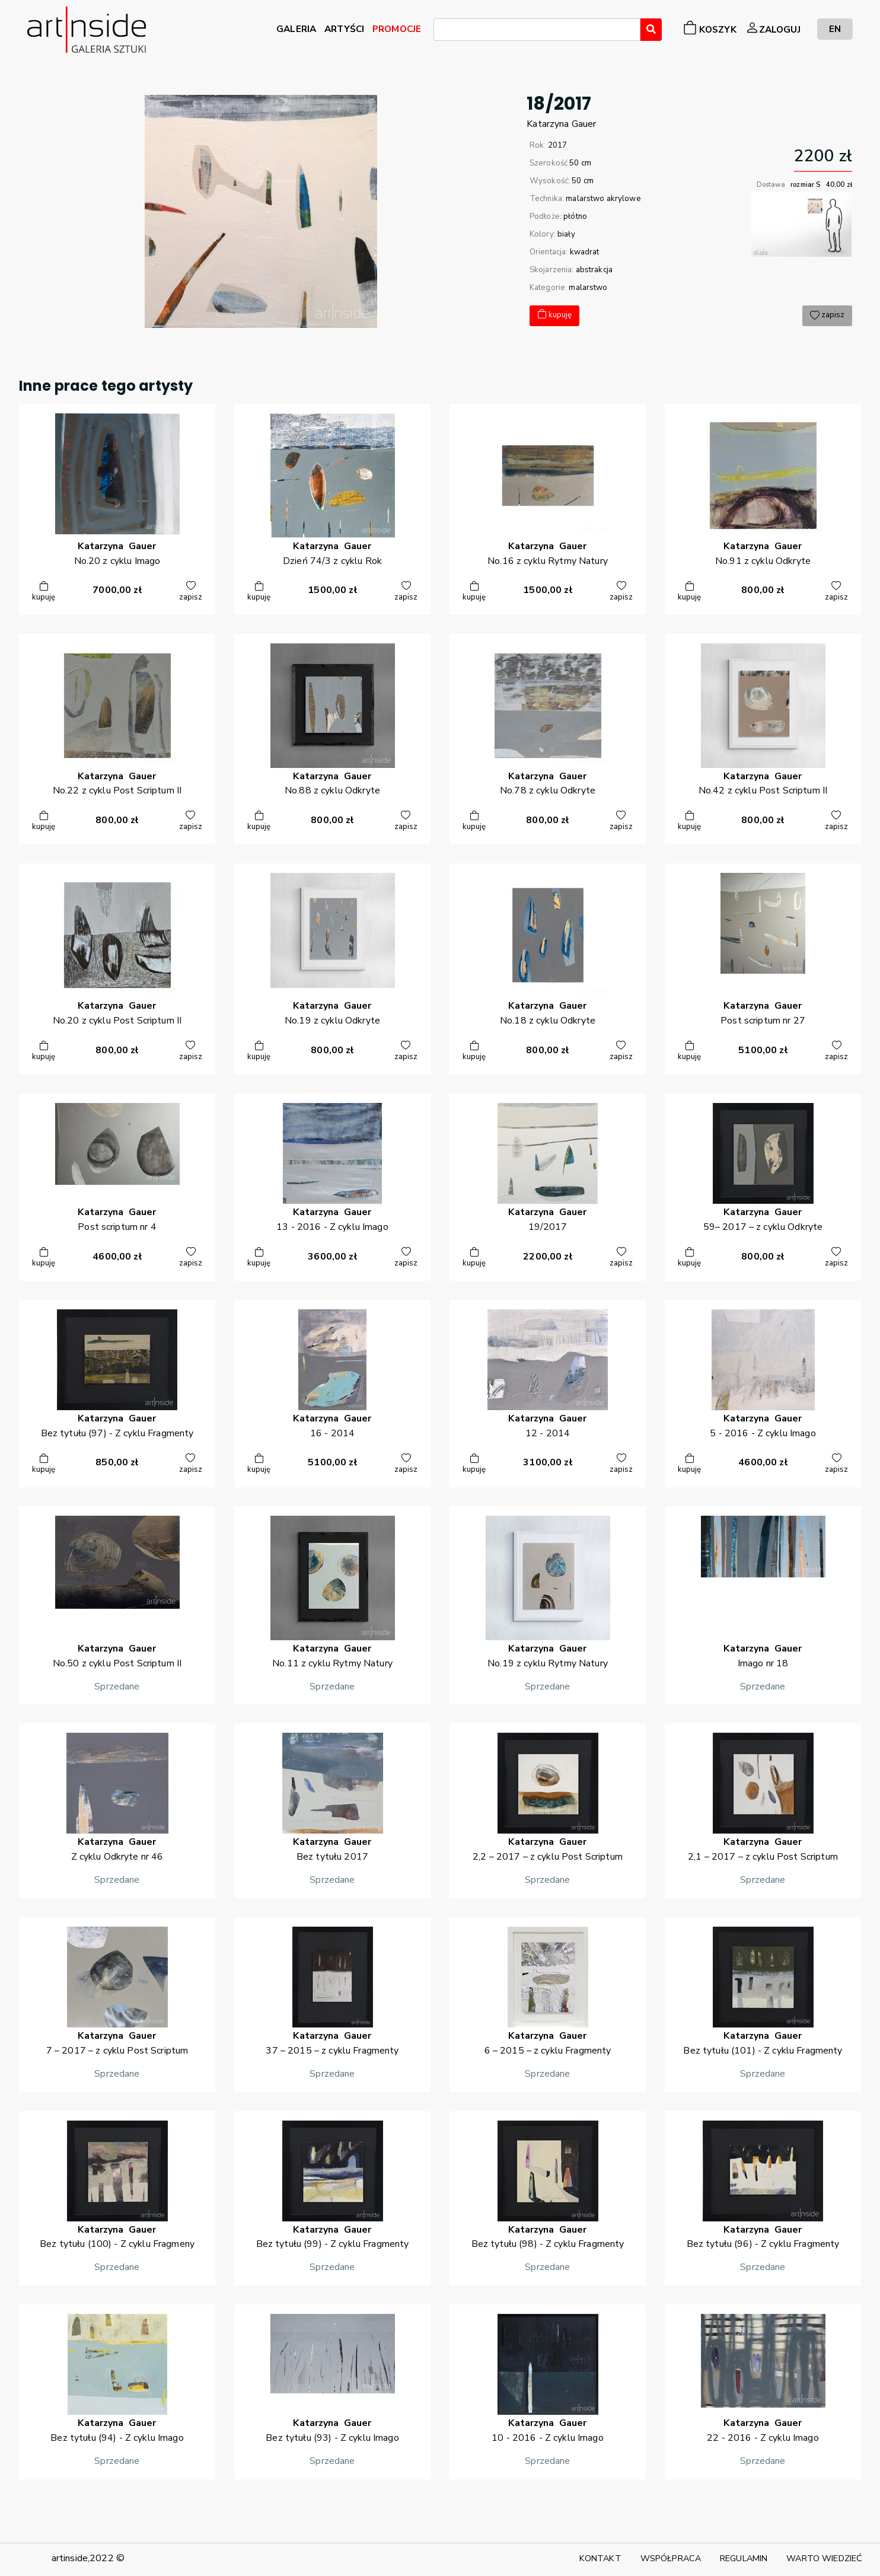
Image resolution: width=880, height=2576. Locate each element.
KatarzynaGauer (561, 123)
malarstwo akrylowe (603, 198)
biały (566, 234)
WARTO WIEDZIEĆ (824, 2558)
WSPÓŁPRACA (670, 2558)
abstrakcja (594, 269)
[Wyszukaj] (651, 29)
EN (835, 29)
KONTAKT (600, 2558)
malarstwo (588, 287)
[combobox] (536, 29)
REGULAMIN (743, 2558)
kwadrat (585, 252)
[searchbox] (440, 31)
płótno (575, 216)
